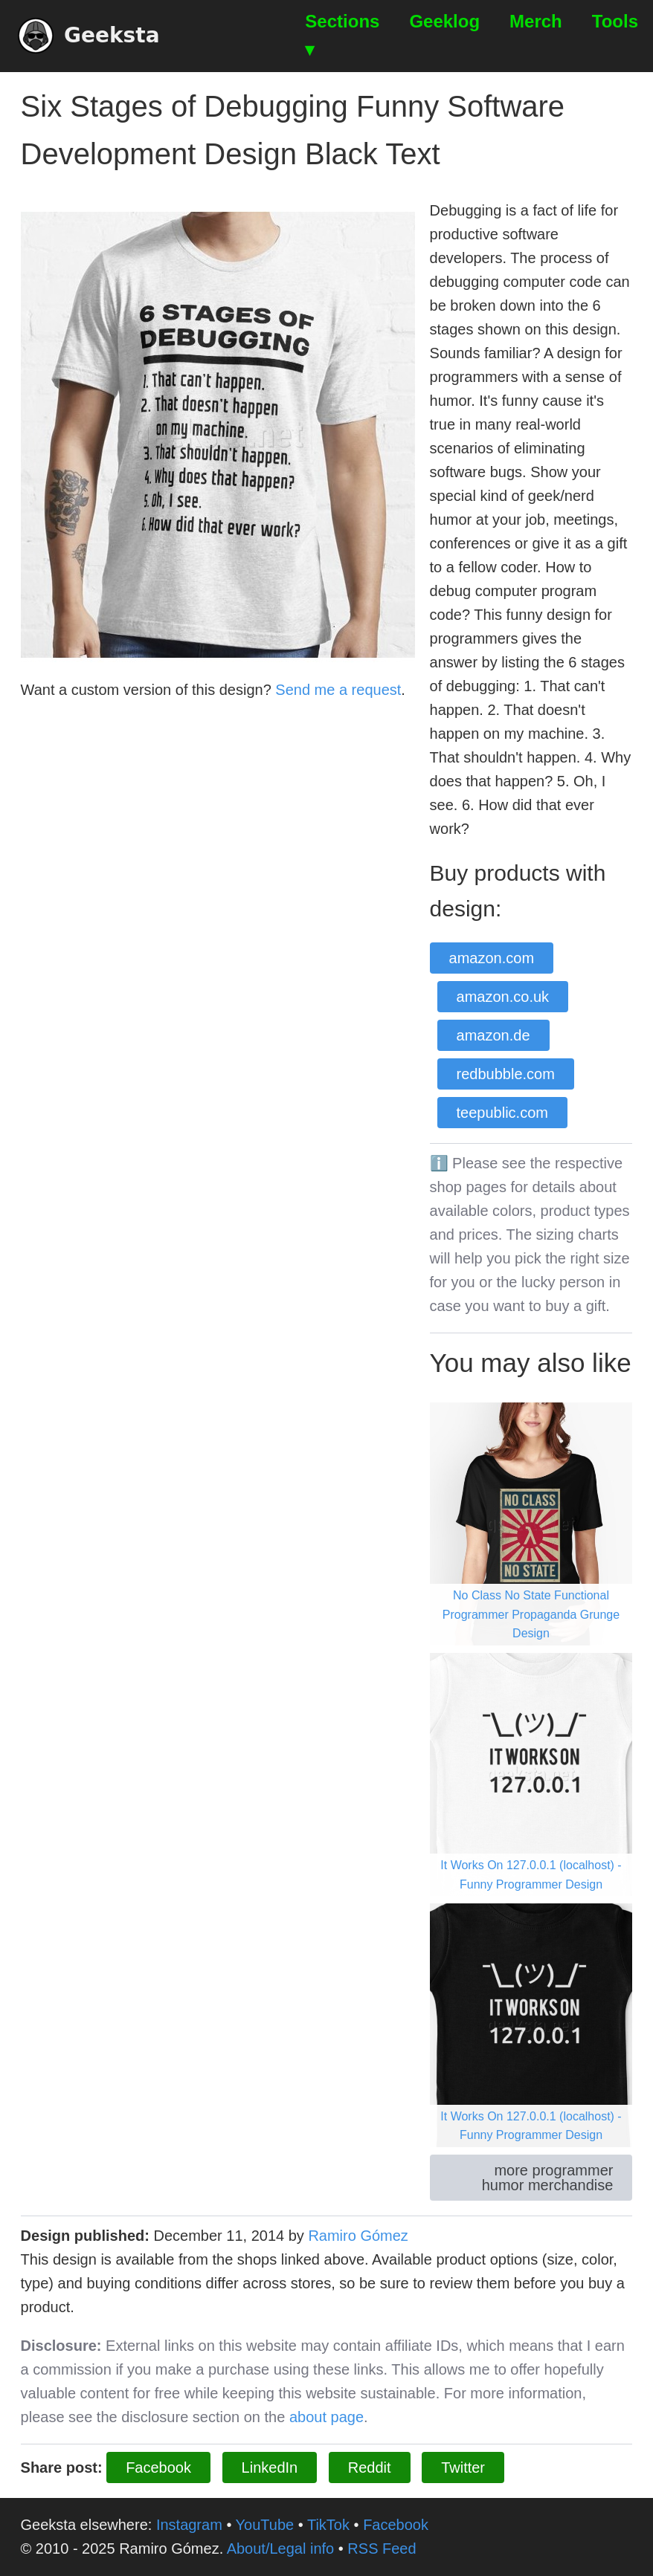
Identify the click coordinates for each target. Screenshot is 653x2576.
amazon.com (492, 958)
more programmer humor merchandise (548, 2177)
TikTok (328, 2525)
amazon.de (493, 1035)
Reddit (369, 2467)
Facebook (158, 2467)
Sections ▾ (342, 35)
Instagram (189, 2525)
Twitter (463, 2467)
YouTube (265, 2525)
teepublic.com (502, 1112)
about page (326, 2417)
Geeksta (89, 36)
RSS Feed (381, 2548)
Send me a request (338, 690)
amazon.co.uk (503, 996)
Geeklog (444, 21)
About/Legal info (281, 2548)
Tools (615, 21)
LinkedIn (270, 2467)
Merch (535, 21)
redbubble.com (506, 1074)
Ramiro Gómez (358, 2235)
